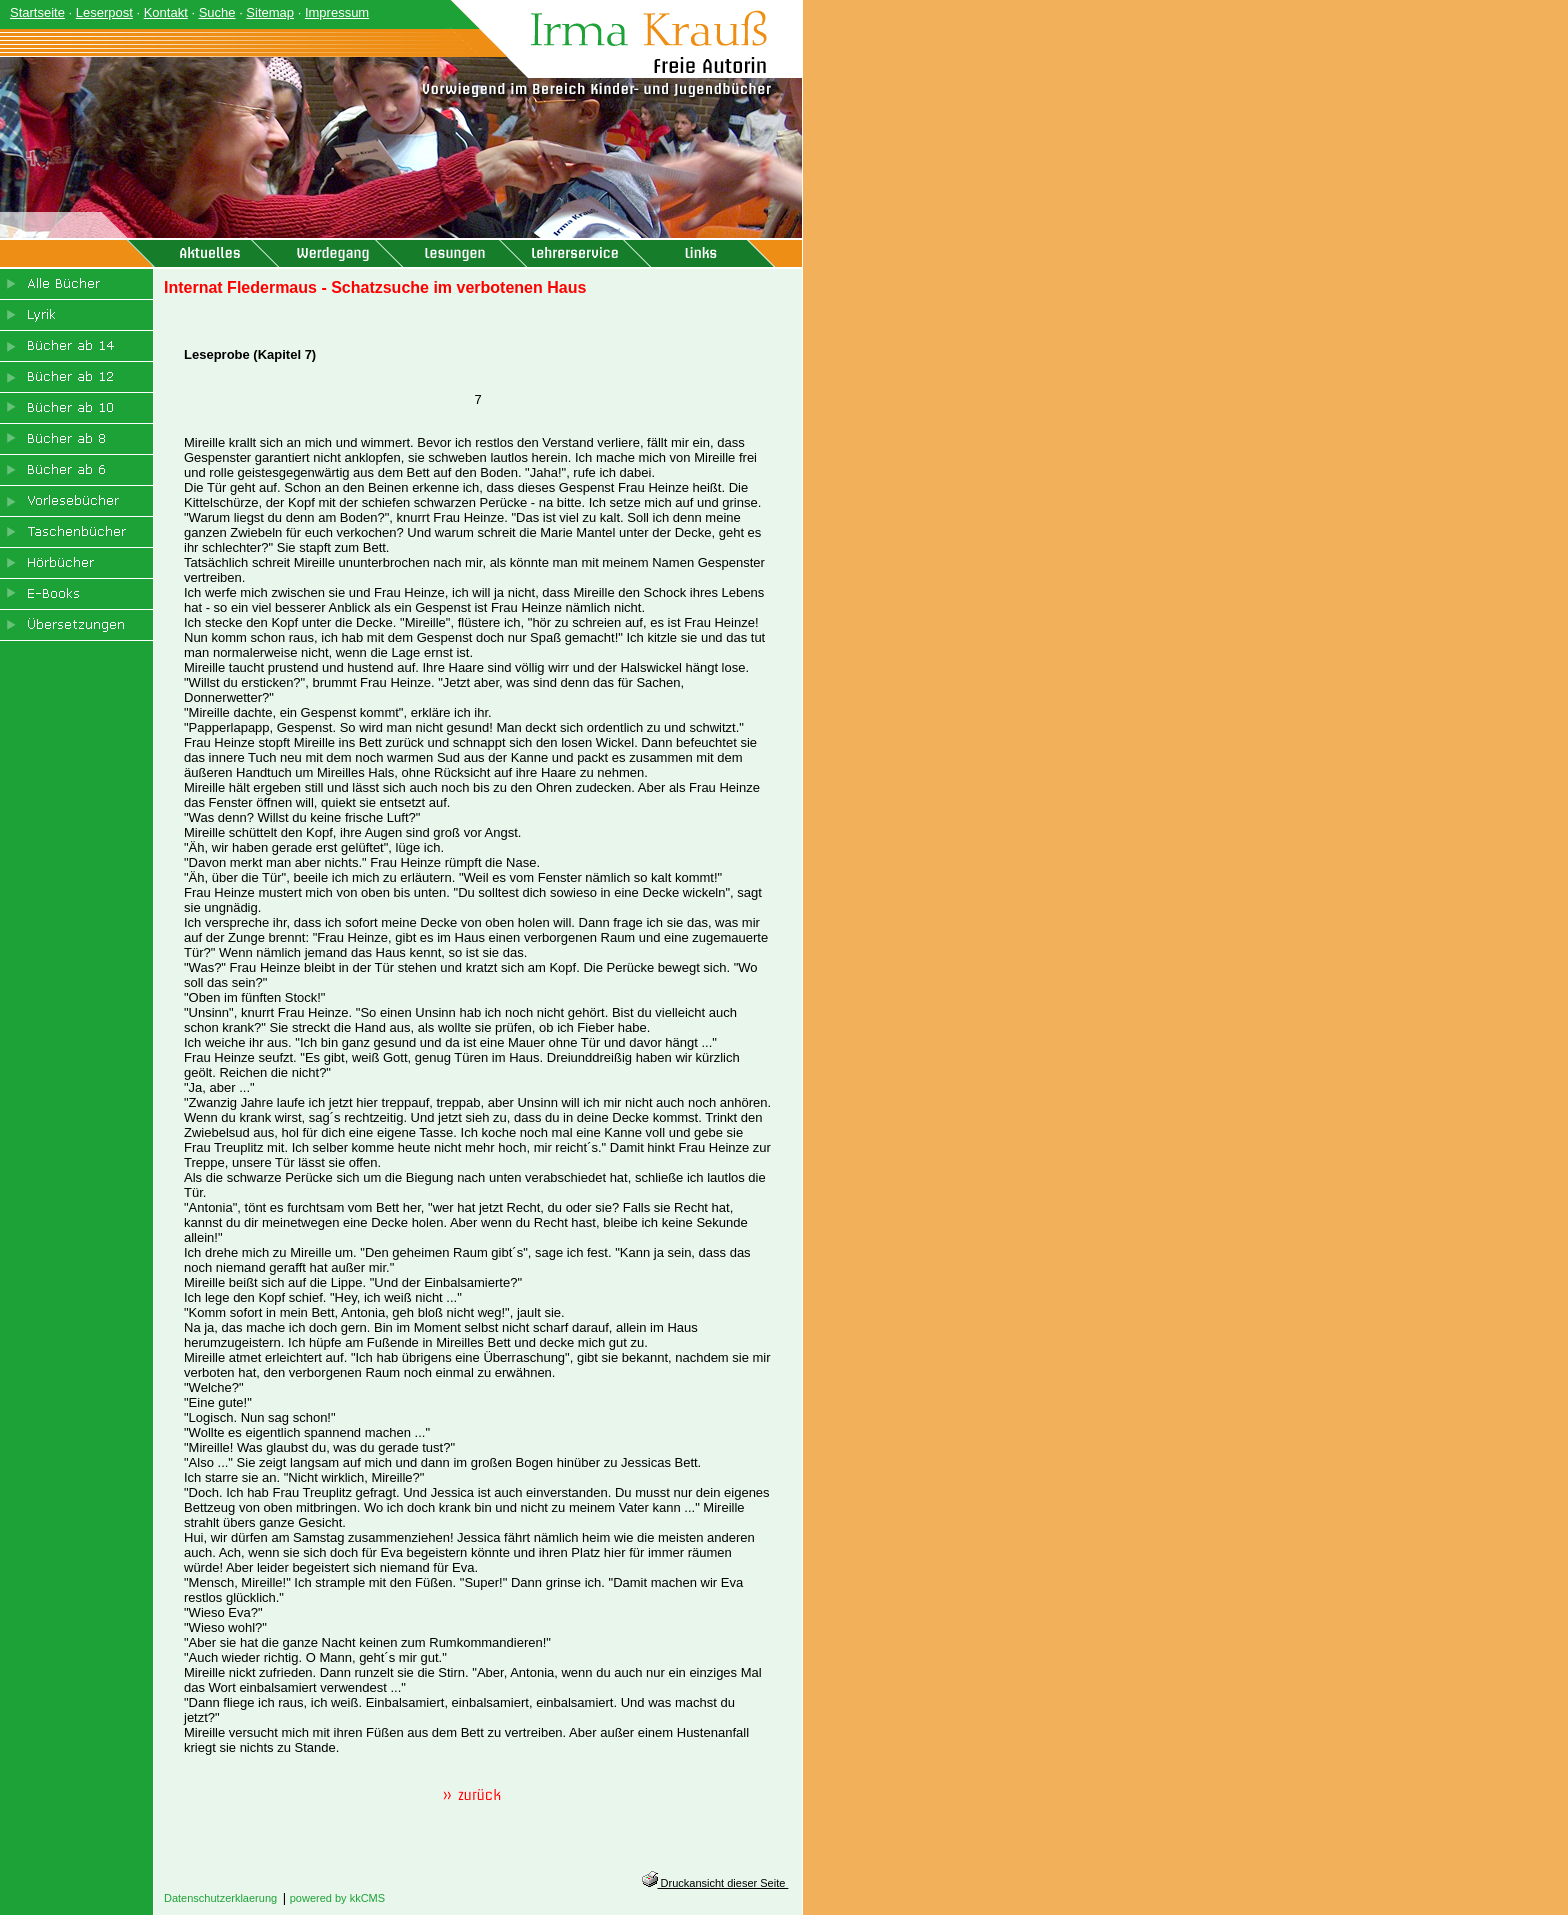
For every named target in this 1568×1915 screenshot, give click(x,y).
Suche (217, 12)
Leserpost (104, 12)
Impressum (337, 12)
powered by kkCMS (337, 1898)
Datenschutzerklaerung (220, 1898)
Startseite (37, 12)
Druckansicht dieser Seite (715, 1883)
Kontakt (166, 12)
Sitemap (270, 12)
